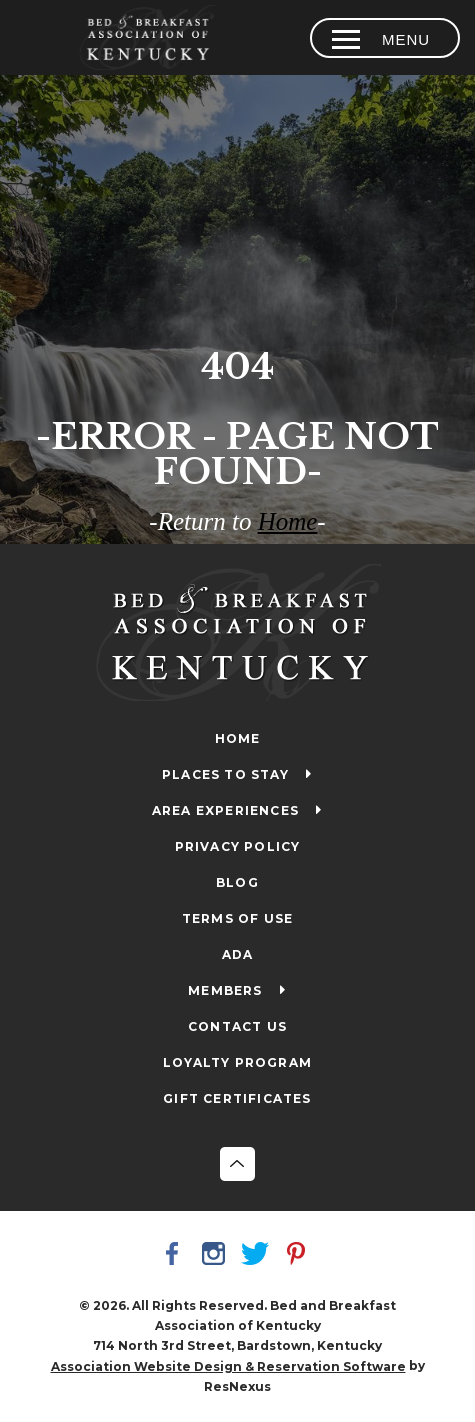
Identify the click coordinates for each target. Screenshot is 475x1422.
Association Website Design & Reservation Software (228, 1366)
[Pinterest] (299, 1256)
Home (288, 521)
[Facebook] (176, 1256)
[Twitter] (258, 1256)
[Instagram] (217, 1256)
